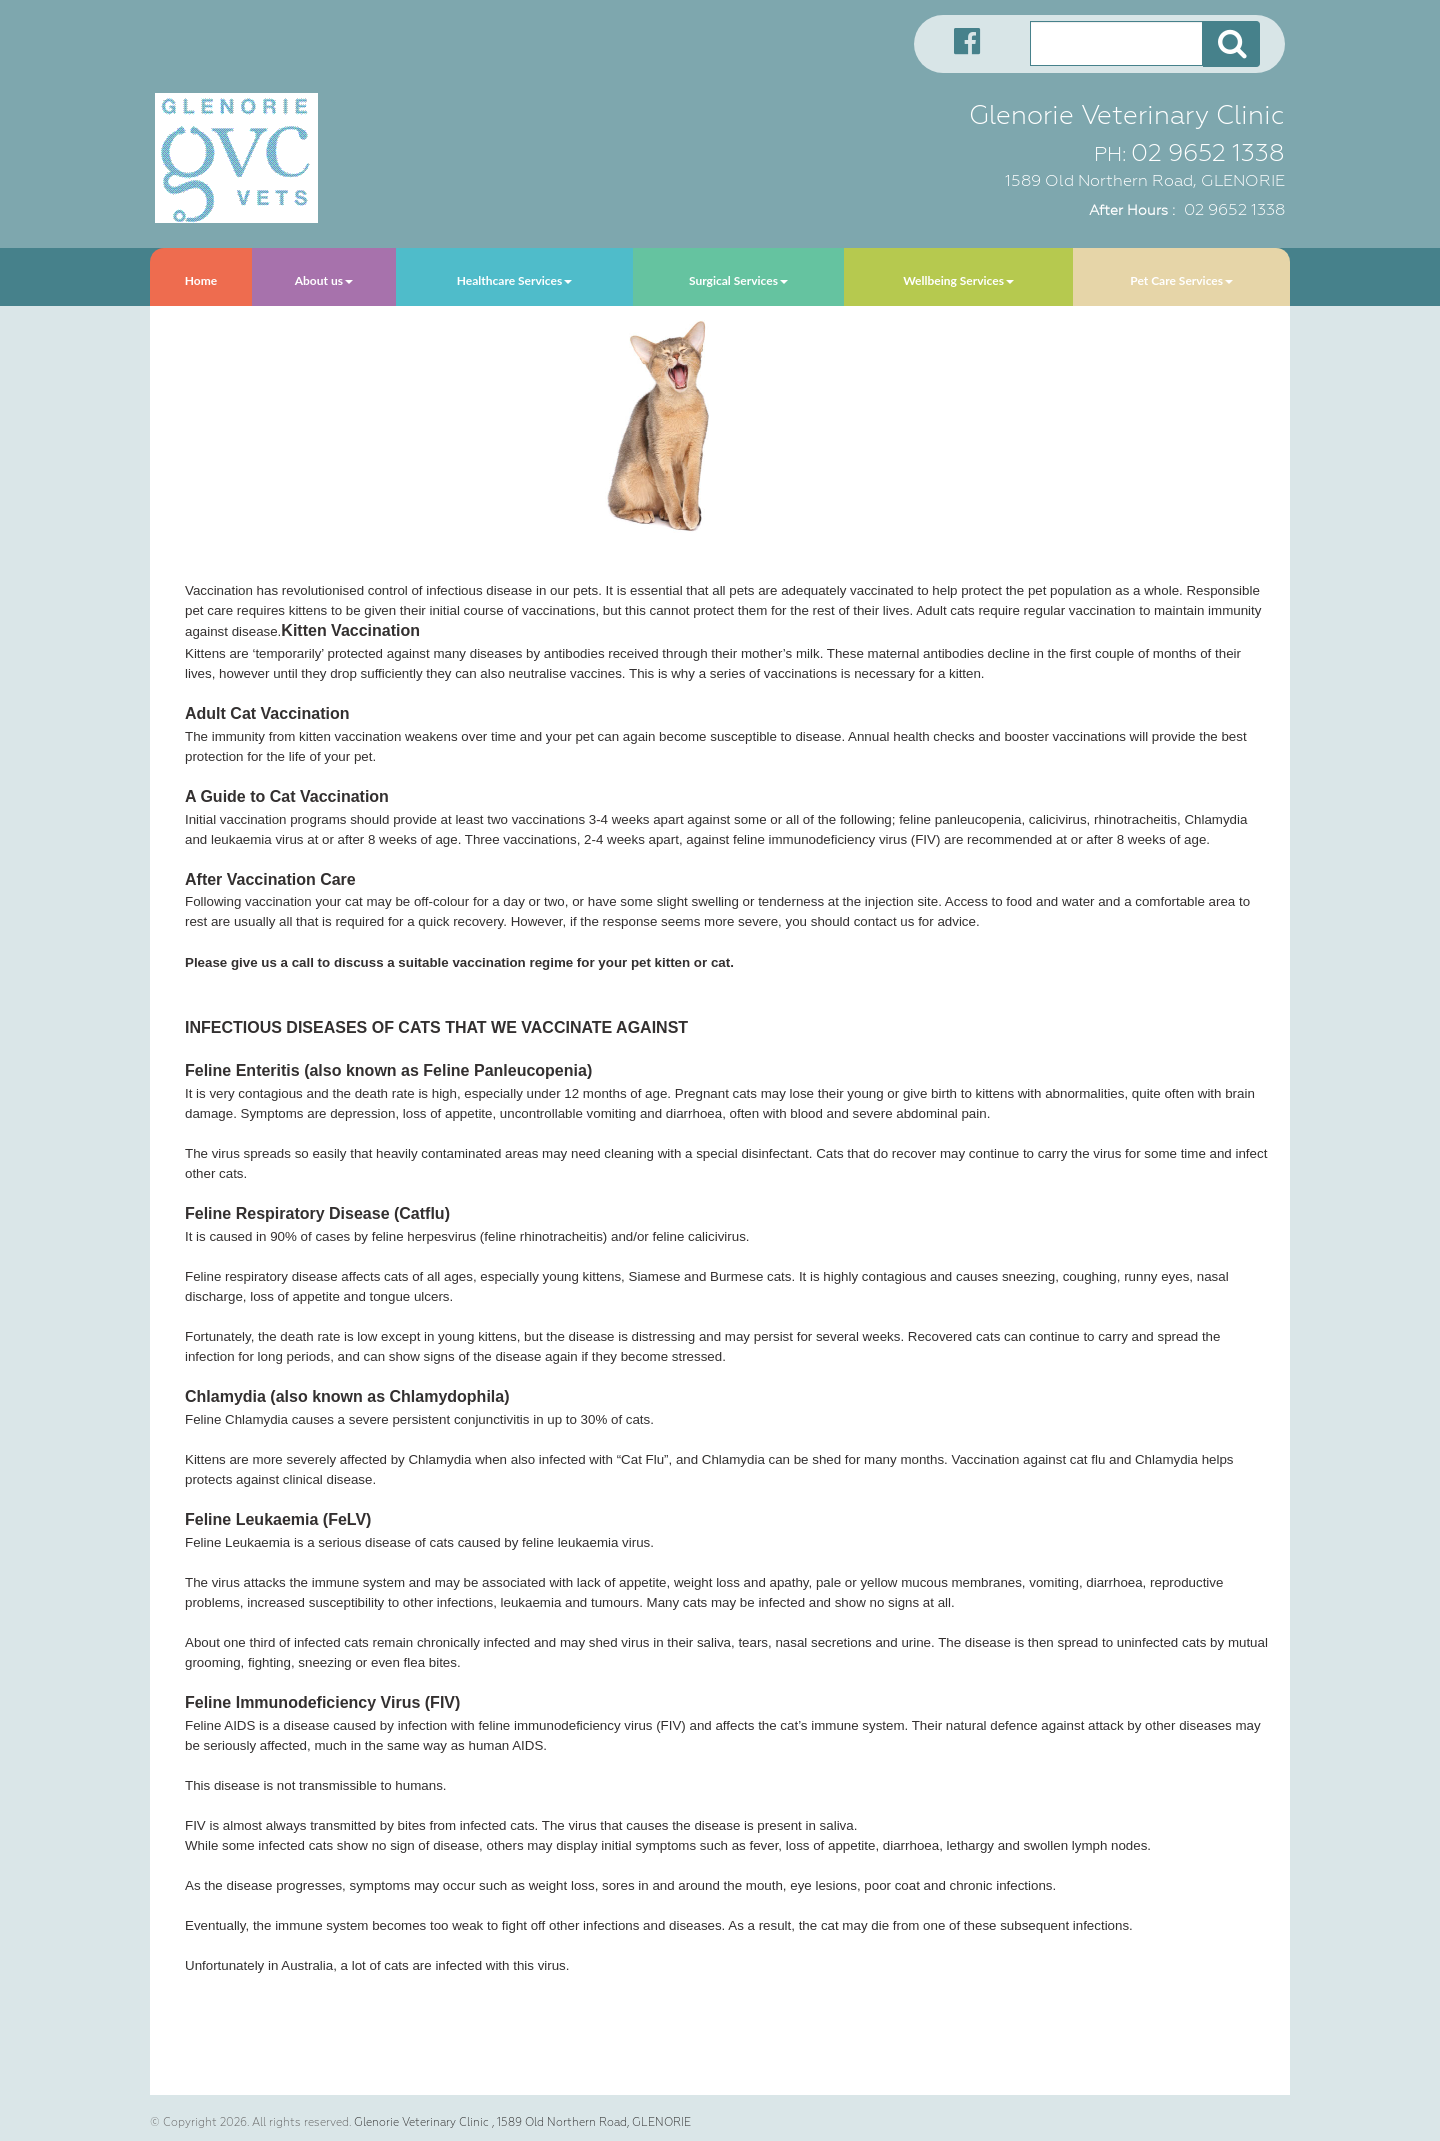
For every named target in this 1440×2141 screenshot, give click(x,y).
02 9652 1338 (1208, 153)
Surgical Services (738, 280)
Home (201, 280)
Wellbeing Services (958, 280)
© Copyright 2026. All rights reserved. (250, 2122)
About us (324, 280)
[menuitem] (201, 277)
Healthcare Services (514, 280)
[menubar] (720, 277)
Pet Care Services (1181, 280)
